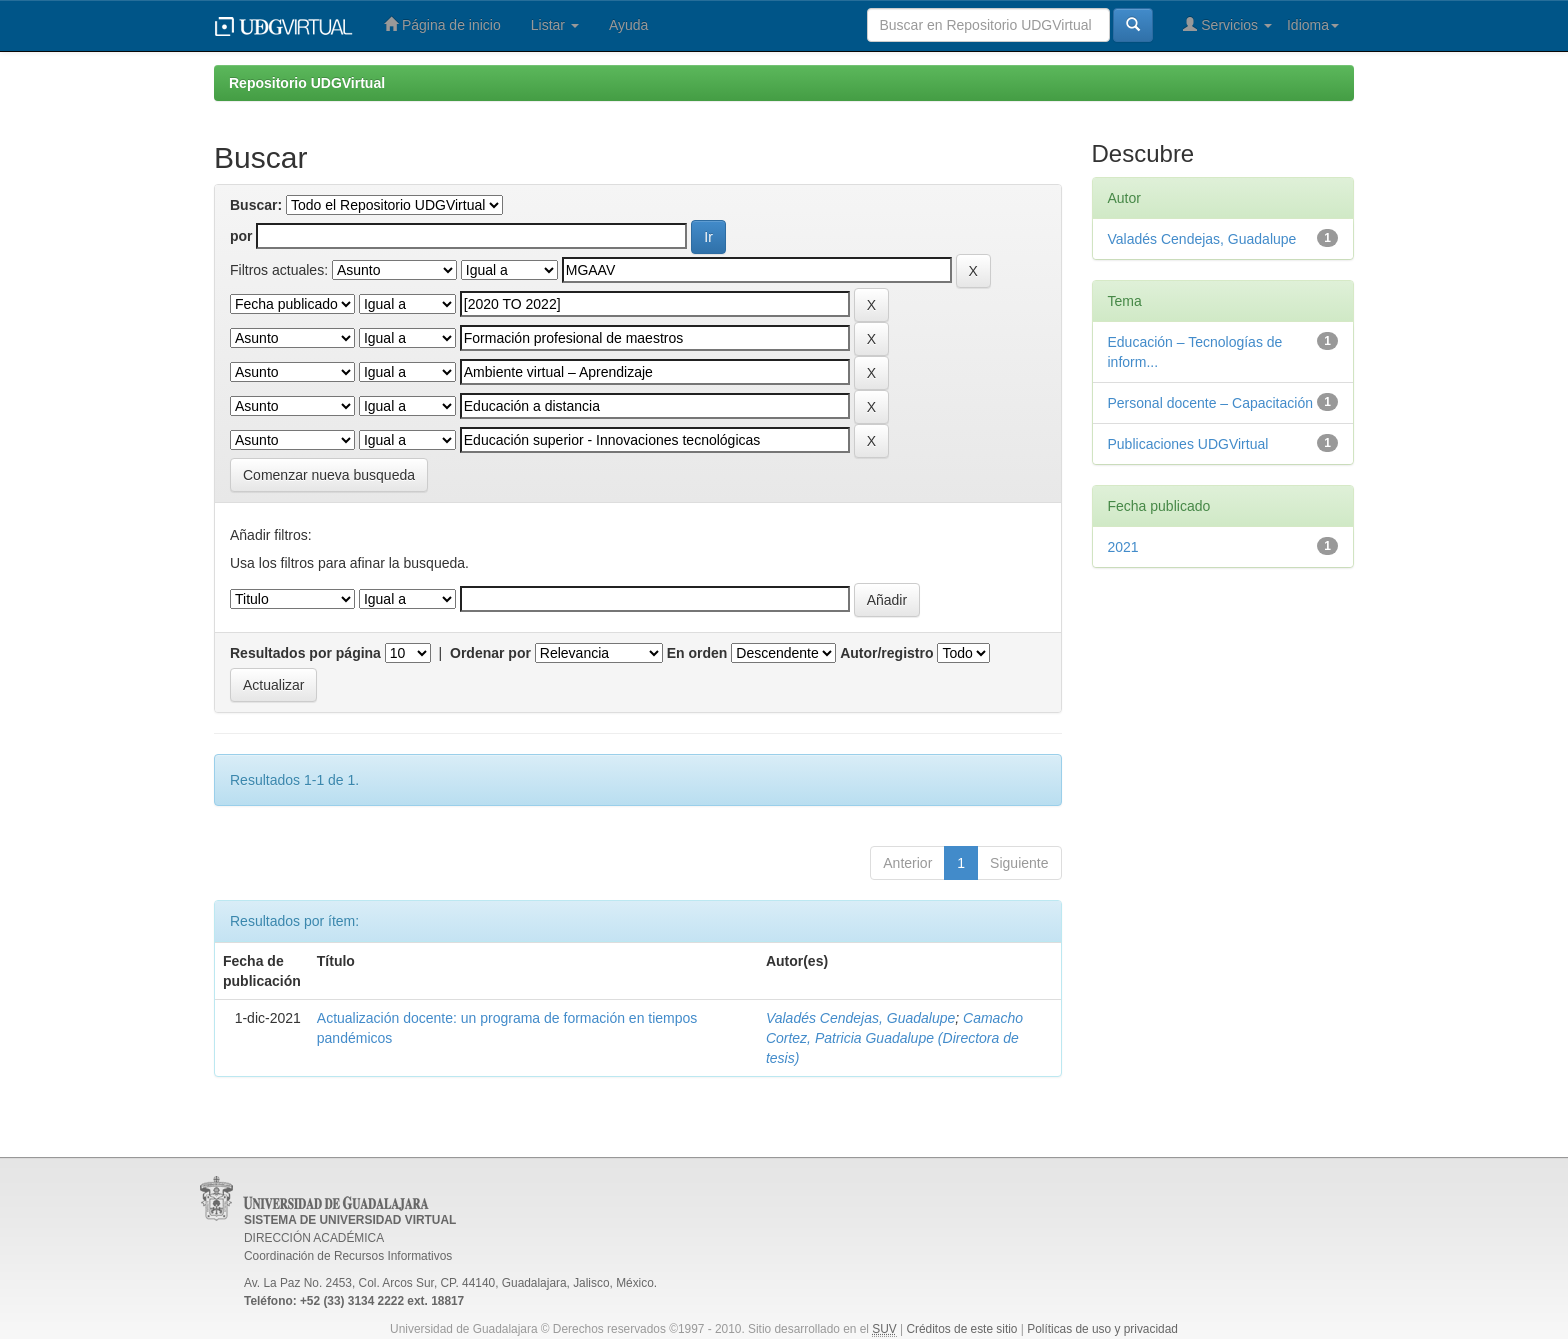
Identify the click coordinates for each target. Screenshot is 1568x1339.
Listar (555, 25)
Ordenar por (490, 653)
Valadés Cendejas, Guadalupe (860, 1018)
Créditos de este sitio (961, 1329)
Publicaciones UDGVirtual (1188, 444)
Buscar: (256, 205)
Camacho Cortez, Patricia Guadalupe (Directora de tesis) (894, 1038)
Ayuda (628, 25)
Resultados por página (305, 653)
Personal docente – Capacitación (1210, 403)
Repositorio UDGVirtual (307, 83)
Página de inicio (442, 24)
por (241, 236)
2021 (1123, 547)
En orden (697, 653)
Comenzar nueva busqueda (329, 475)
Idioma (1313, 25)
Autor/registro (886, 653)
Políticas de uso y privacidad (1102, 1329)
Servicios (1227, 24)
